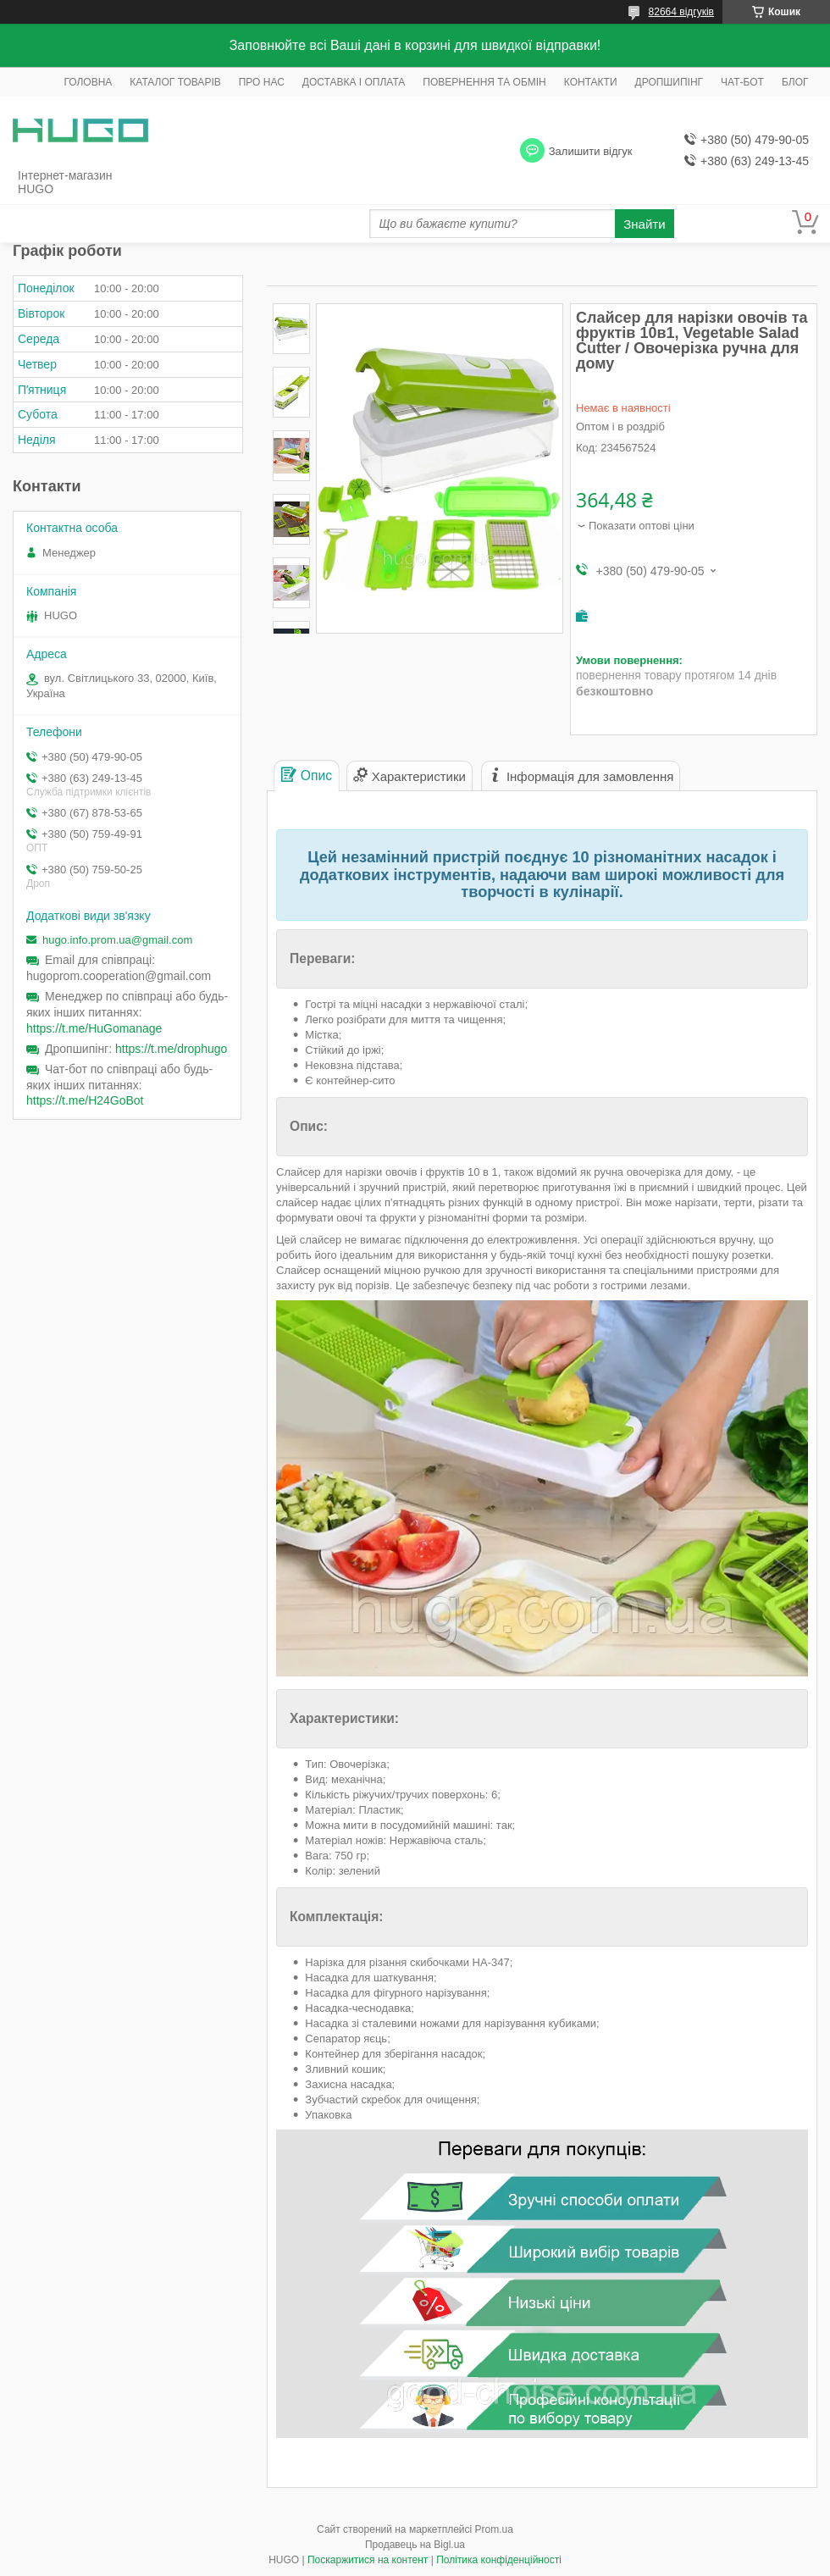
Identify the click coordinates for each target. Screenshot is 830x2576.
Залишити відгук (591, 151)
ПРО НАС (262, 82)
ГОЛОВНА (88, 82)
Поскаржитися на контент (367, 2560)
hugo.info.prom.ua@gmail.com (117, 939)
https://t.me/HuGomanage (94, 1028)
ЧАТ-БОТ (742, 82)
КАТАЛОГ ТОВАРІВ (175, 82)
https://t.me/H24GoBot (85, 1100)
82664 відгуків (681, 12)
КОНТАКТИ (590, 82)
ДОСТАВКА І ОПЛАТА (354, 82)
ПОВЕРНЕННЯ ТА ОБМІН (484, 82)
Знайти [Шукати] (644, 224)
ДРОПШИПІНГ (669, 82)
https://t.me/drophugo (171, 1048)
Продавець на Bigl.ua (415, 2545)
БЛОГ (795, 82)
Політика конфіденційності (499, 2560)
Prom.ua (494, 2529)
